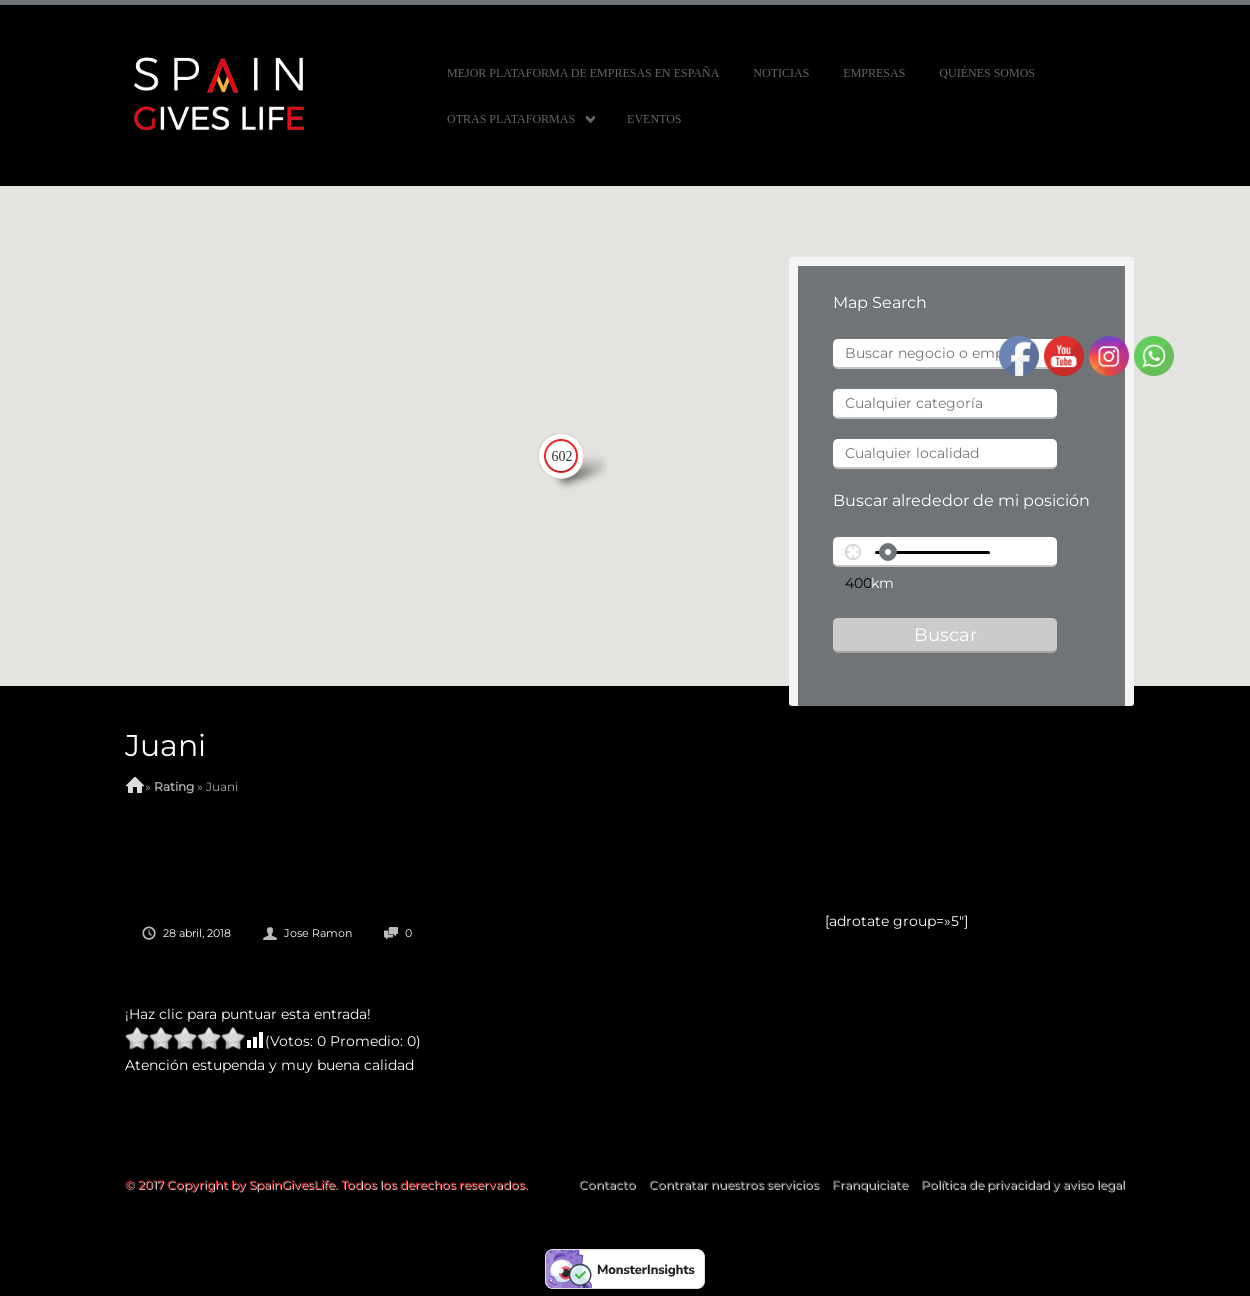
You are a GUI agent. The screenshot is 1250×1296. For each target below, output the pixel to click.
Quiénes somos (987, 73)
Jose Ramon (318, 933)
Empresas (874, 73)
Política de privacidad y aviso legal (1023, 1184)
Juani (165, 745)
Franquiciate (870, 1184)
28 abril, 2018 (197, 933)
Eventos (654, 119)
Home (135, 787)
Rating (174, 786)
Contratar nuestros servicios (734, 1184)
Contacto (607, 1184)
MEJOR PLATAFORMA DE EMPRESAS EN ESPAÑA (583, 73)
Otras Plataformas (511, 119)
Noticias (781, 73)
